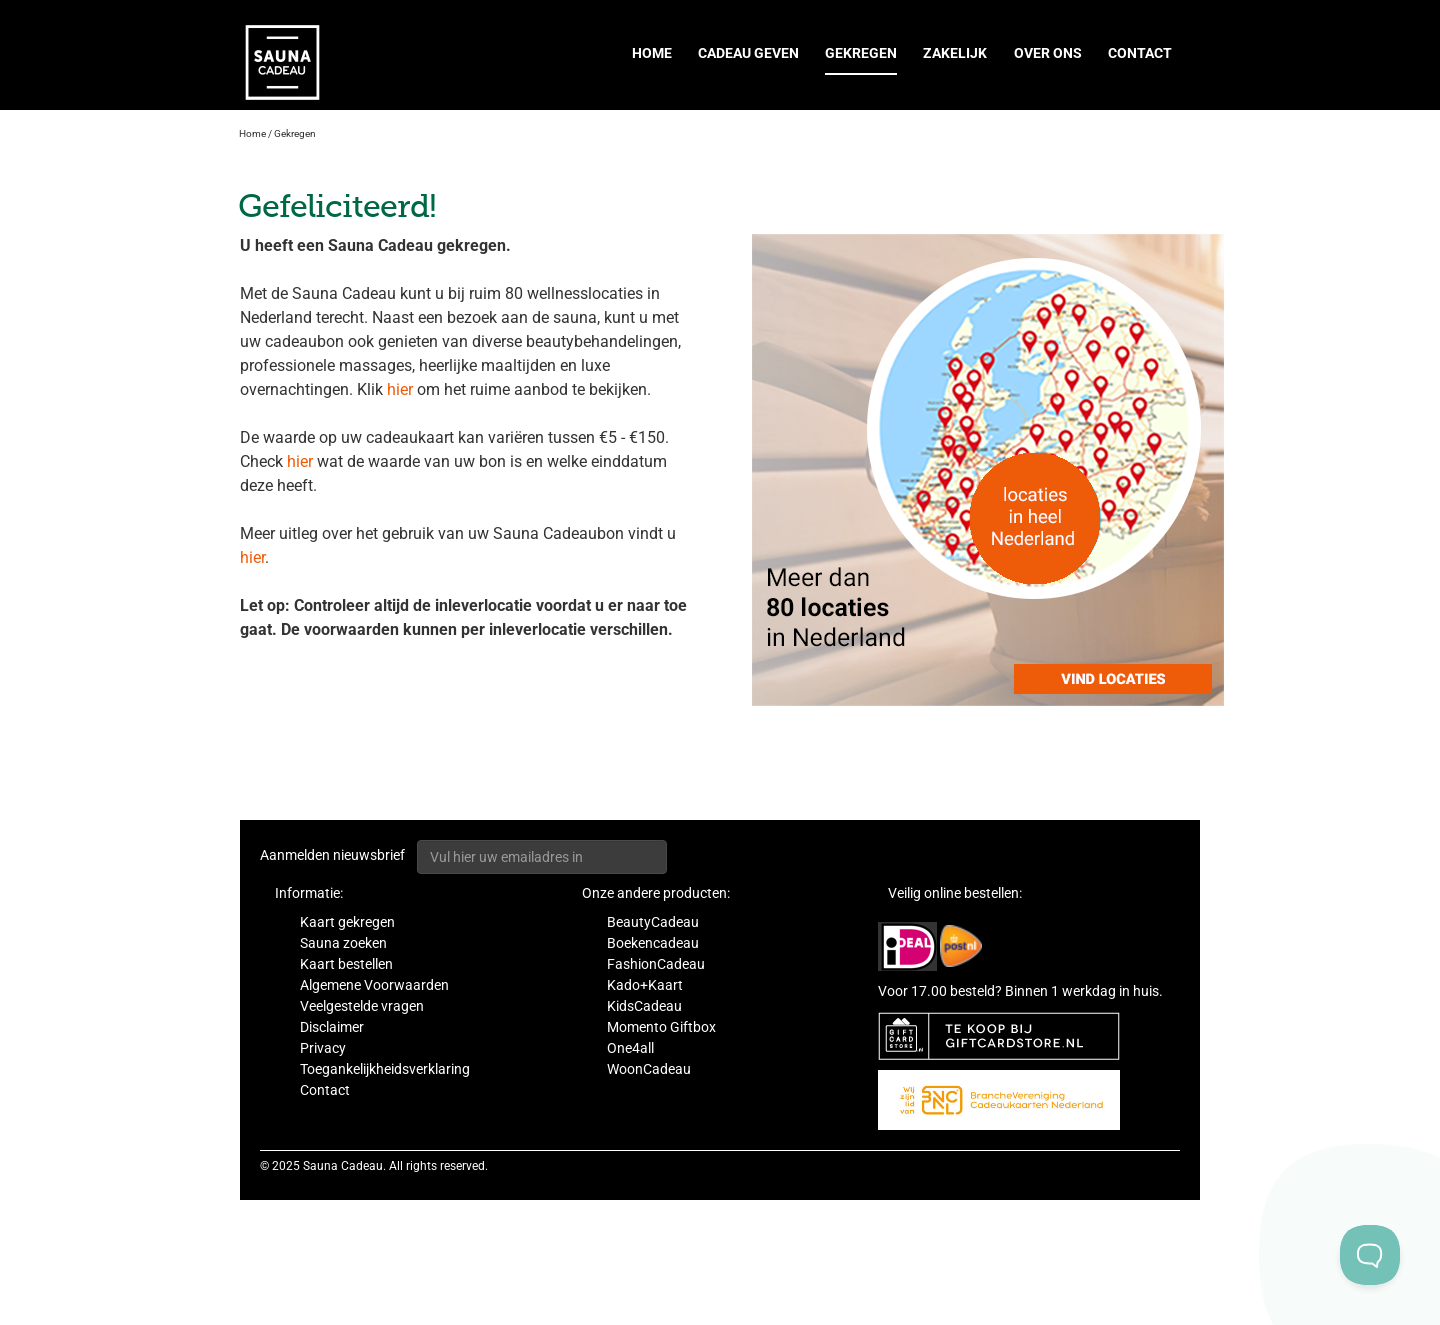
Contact (1140, 53)
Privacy (323, 1048)
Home (652, 53)
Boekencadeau (653, 943)
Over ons (1048, 53)
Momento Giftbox (661, 1027)
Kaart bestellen (346, 964)
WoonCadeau (649, 1069)
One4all (630, 1048)
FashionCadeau (656, 964)
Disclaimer (332, 1027)
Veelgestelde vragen (362, 1006)
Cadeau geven (748, 53)
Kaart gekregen (347, 922)
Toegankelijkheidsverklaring (385, 1069)
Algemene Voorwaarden (374, 985)
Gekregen (861, 53)
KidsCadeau (644, 1006)
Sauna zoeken (343, 943)
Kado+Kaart (645, 985)
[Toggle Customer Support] (1370, 1255)
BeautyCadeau (653, 922)
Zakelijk (955, 53)
